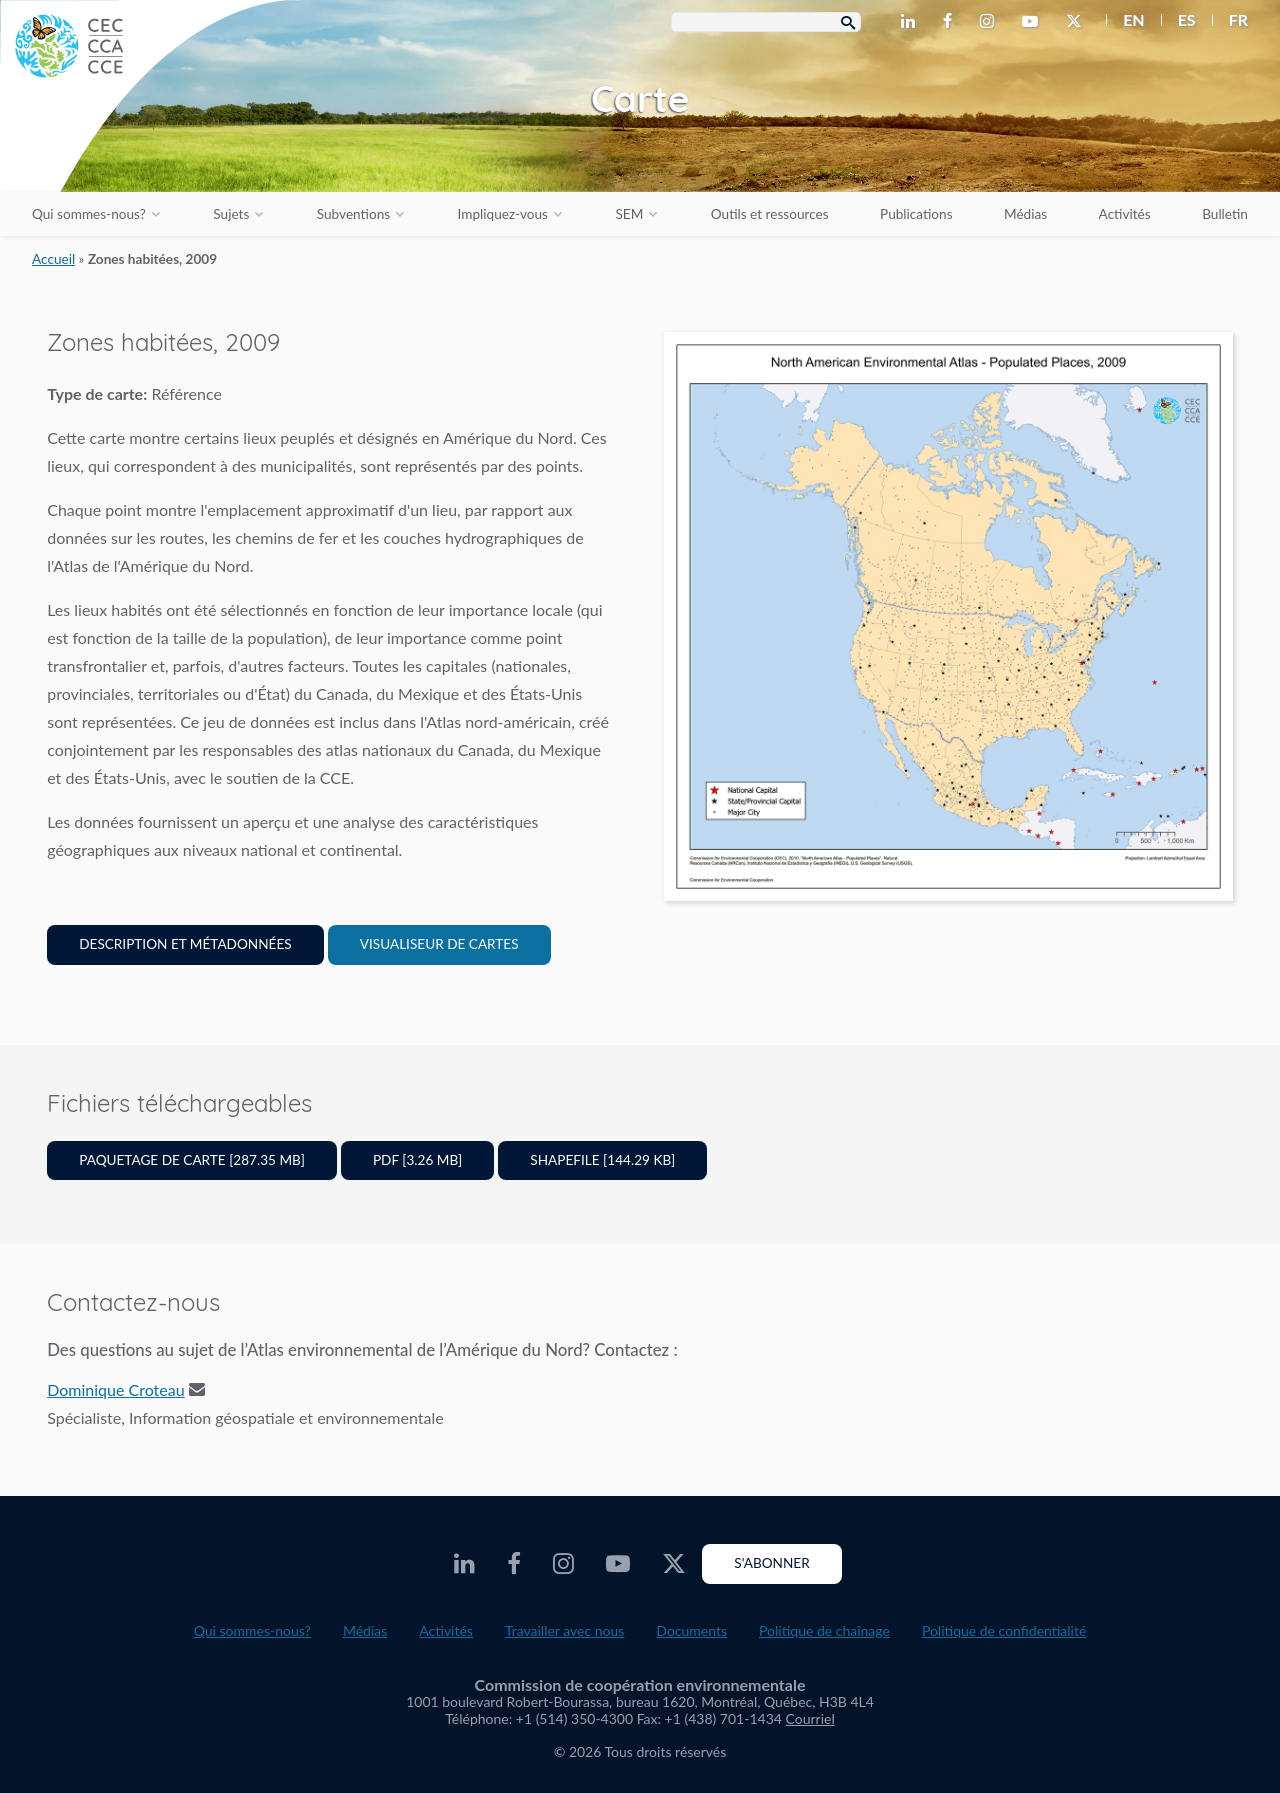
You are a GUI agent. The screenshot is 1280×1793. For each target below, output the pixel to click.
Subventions (353, 214)
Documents (691, 1630)
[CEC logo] (150, 150)
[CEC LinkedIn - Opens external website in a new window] (912, 22)
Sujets (231, 214)
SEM (629, 214)
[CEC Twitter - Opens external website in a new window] (1078, 22)
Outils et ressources (770, 214)
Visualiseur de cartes (439, 944)
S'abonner (771, 1563)
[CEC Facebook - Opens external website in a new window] (951, 22)
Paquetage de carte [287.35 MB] (192, 1160)
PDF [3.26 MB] (417, 1160)
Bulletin (1225, 214)
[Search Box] (766, 22)
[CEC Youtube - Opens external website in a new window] (1034, 22)
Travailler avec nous (564, 1630)
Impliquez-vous (503, 214)
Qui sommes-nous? (89, 214)
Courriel (810, 1718)
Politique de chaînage (824, 1630)
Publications (916, 214)
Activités (1125, 214)
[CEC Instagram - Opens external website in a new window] (991, 22)
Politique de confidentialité (1004, 1630)
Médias (1025, 214)
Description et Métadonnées (185, 944)
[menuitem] (1125, 20)
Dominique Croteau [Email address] (115, 1389)
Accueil (53, 259)
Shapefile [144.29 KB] (602, 1160)
